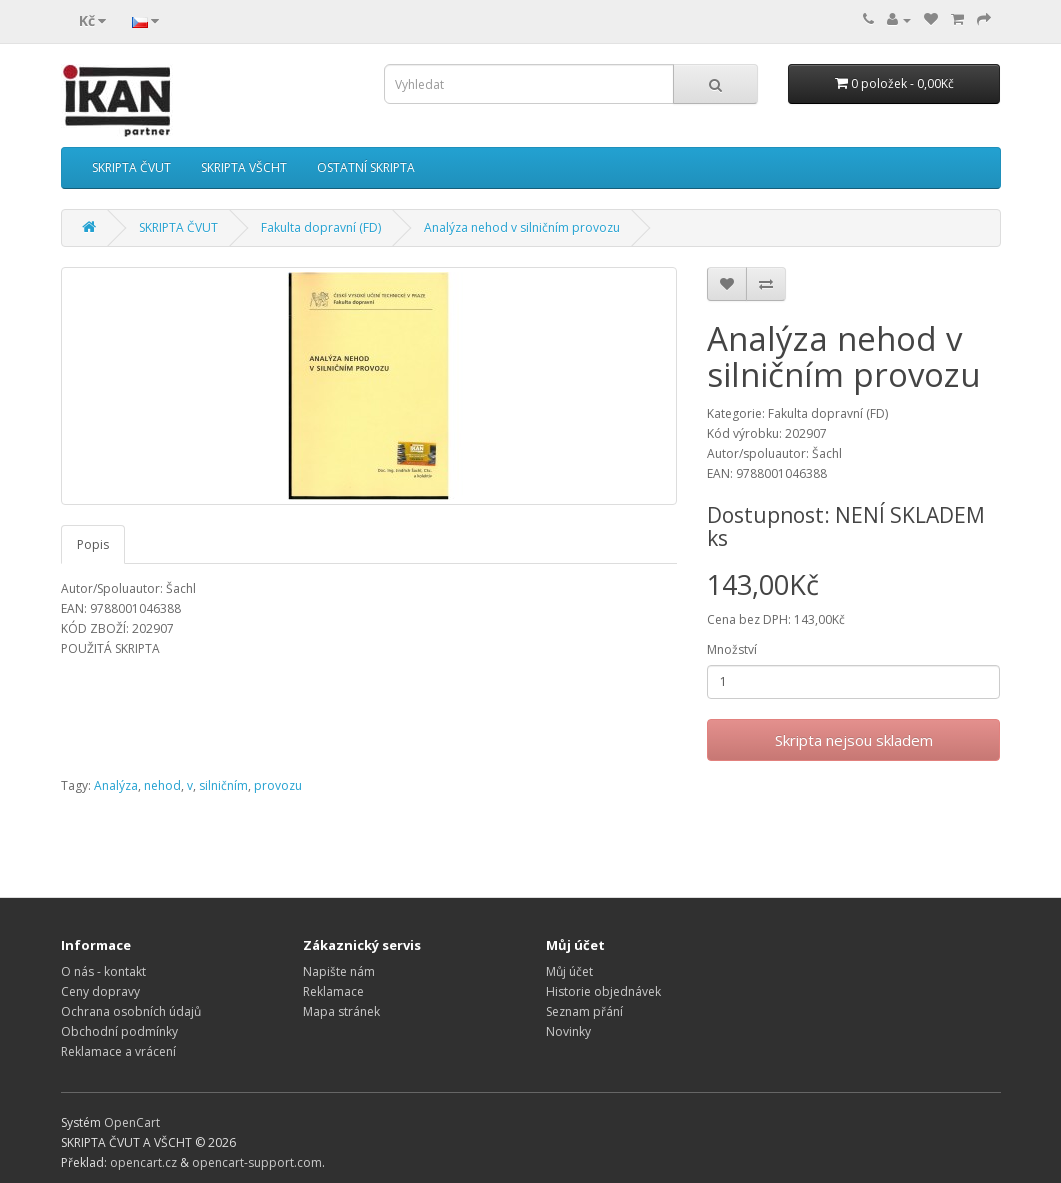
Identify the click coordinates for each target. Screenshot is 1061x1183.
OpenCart (132, 1122)
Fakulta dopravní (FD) (321, 227)
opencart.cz (143, 1162)
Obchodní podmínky (119, 1031)
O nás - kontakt (103, 971)
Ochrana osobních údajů (131, 1011)
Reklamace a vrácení (118, 1051)
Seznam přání (584, 1011)
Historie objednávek (603, 991)
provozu (278, 785)
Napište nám (339, 971)
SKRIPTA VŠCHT (244, 167)
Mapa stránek (341, 1011)
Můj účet (569, 971)
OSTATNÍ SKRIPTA (366, 167)
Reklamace (333, 991)
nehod (162, 785)
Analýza (116, 785)
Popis (93, 544)
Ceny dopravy (100, 991)
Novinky (568, 1031)
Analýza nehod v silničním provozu (522, 227)
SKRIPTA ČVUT (131, 167)
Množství (732, 649)
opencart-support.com (257, 1162)
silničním (223, 785)
